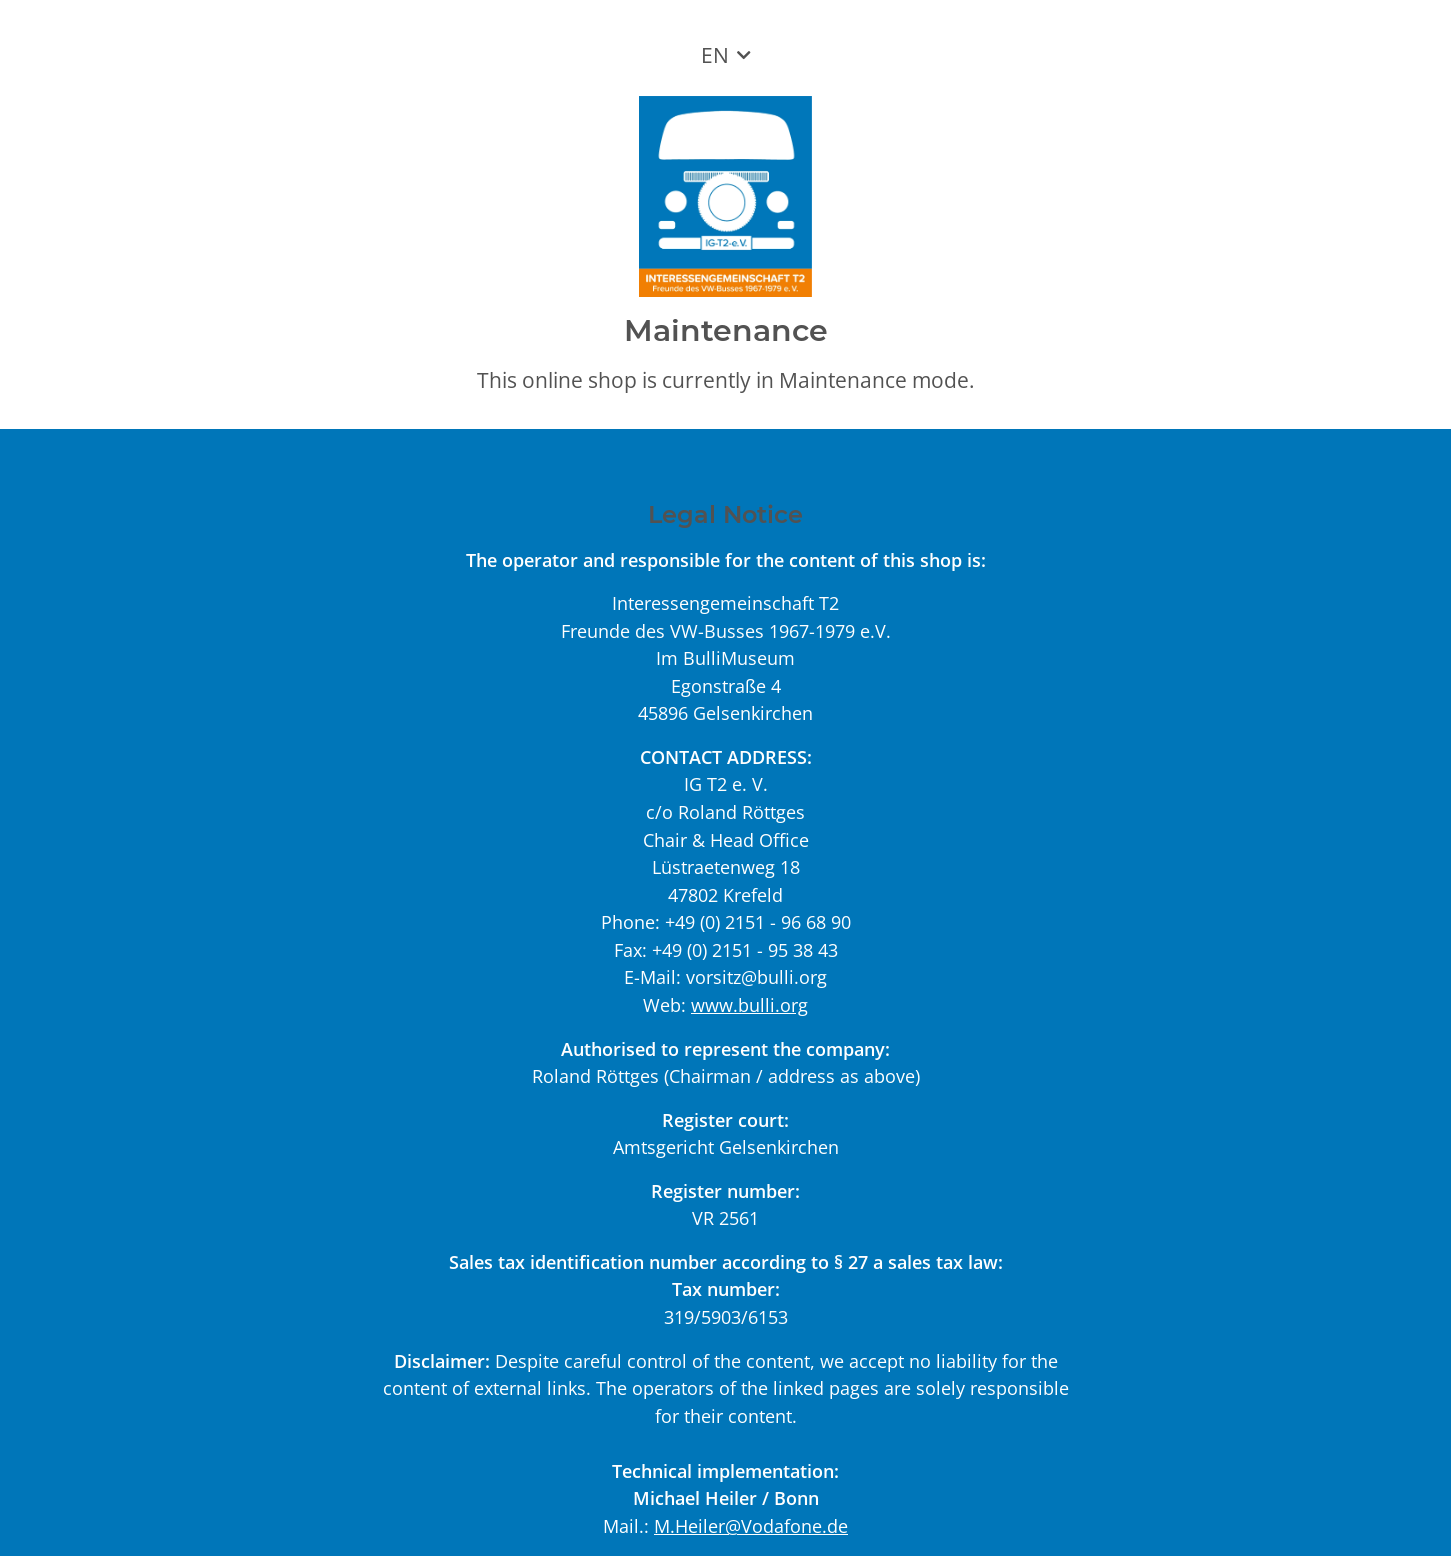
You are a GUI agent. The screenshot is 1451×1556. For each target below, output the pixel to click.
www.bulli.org (749, 1004)
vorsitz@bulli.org (756, 976)
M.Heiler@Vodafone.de (751, 1525)
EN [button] (715, 55)
